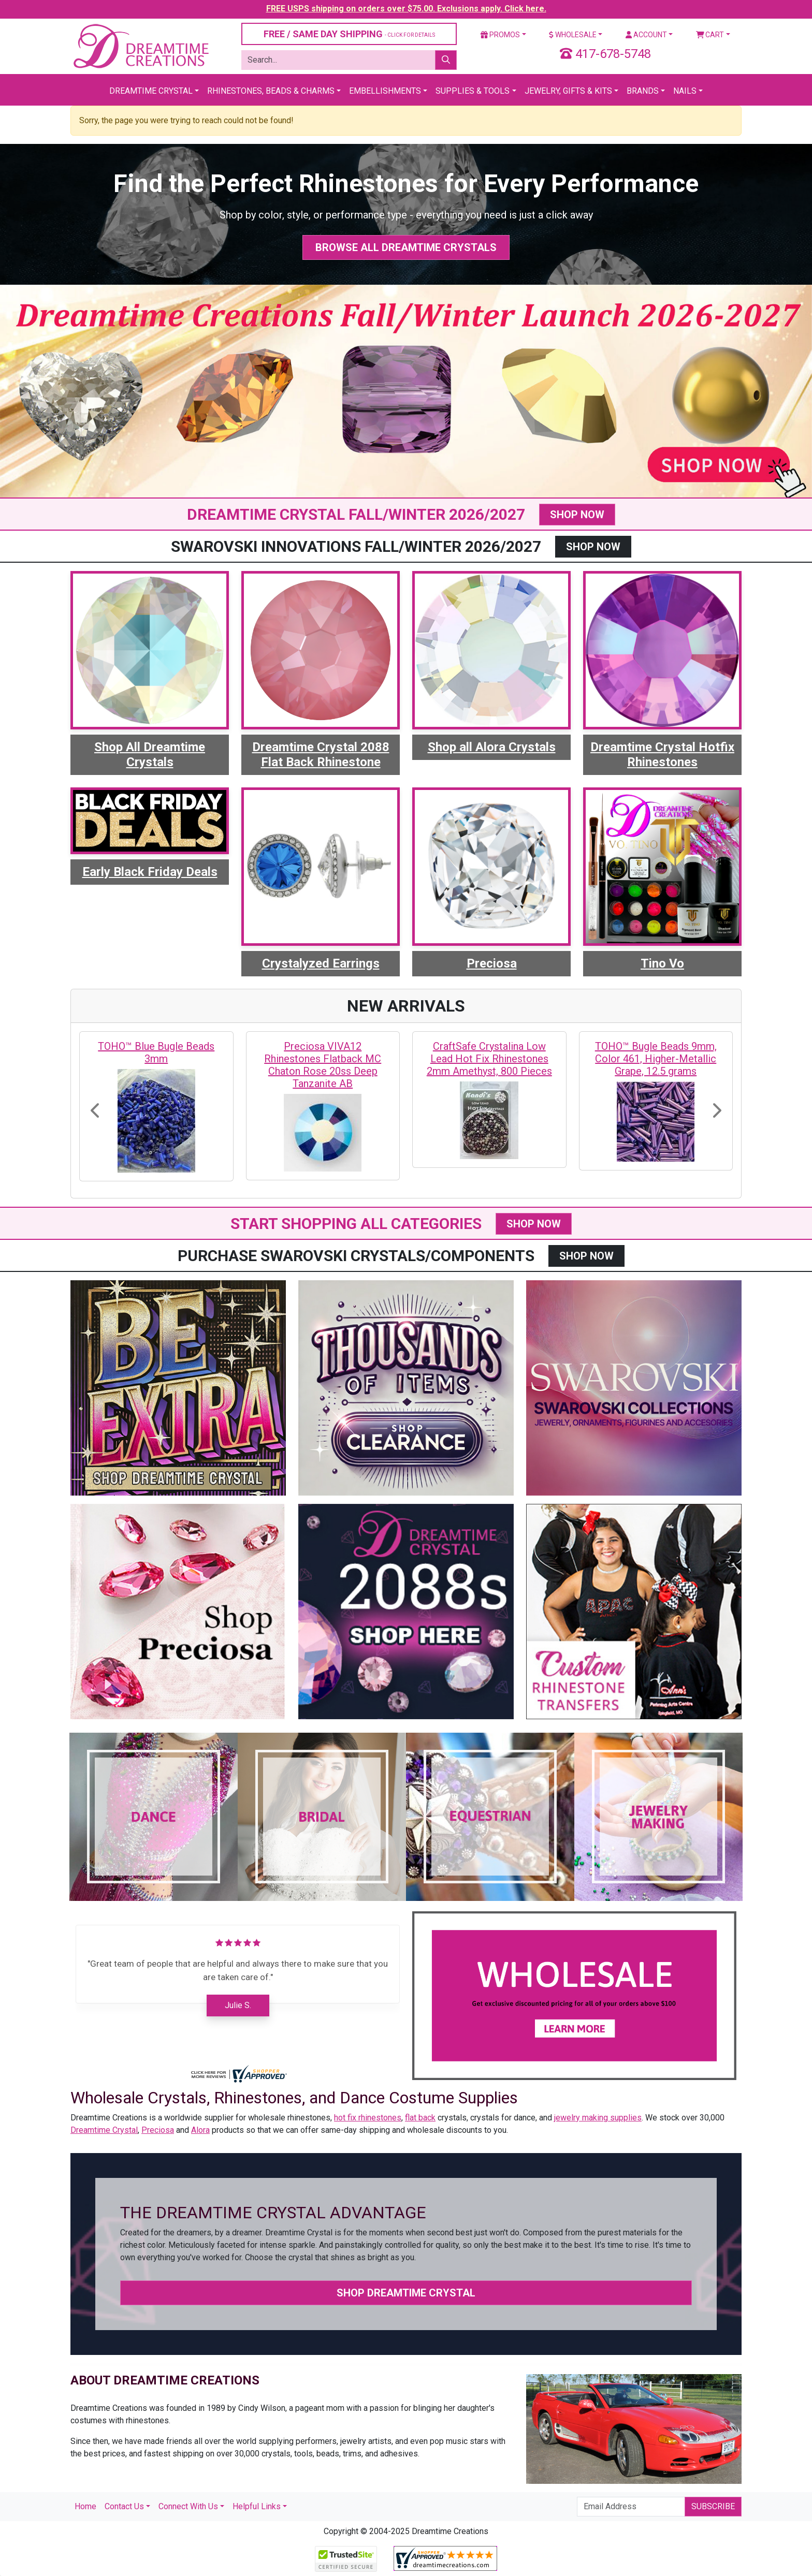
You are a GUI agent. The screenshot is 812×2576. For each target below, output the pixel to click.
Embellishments (385, 91)
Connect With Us (188, 2506)
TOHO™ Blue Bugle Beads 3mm (156, 1052)
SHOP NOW (577, 514)
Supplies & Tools (473, 91)
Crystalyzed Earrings (321, 963)
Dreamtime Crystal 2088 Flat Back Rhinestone (320, 754)
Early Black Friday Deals (150, 872)
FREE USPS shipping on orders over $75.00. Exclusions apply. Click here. (406, 8)
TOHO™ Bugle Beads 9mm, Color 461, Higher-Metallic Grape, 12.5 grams (656, 1058)
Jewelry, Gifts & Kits (568, 91)
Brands (643, 91)
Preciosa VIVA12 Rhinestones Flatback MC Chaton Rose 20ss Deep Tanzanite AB (322, 1065)
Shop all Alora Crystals (492, 747)
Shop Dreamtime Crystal (406, 2293)
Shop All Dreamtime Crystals (149, 754)
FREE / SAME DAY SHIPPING (349, 33)
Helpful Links (257, 2506)
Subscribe (713, 2506)
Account (646, 35)
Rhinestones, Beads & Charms (271, 91)
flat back (420, 2118)
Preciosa (492, 963)
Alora (200, 2130)
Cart (710, 35)
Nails (685, 91)
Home (85, 2506)
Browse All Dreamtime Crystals (406, 247)
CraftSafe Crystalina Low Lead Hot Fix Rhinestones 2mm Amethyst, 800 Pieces (489, 1058)
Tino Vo (662, 963)
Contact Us (124, 2506)
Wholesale (573, 35)
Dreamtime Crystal (151, 91)
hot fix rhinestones (367, 2118)
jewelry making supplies (598, 2118)
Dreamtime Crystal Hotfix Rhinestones (662, 754)
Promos (500, 35)
